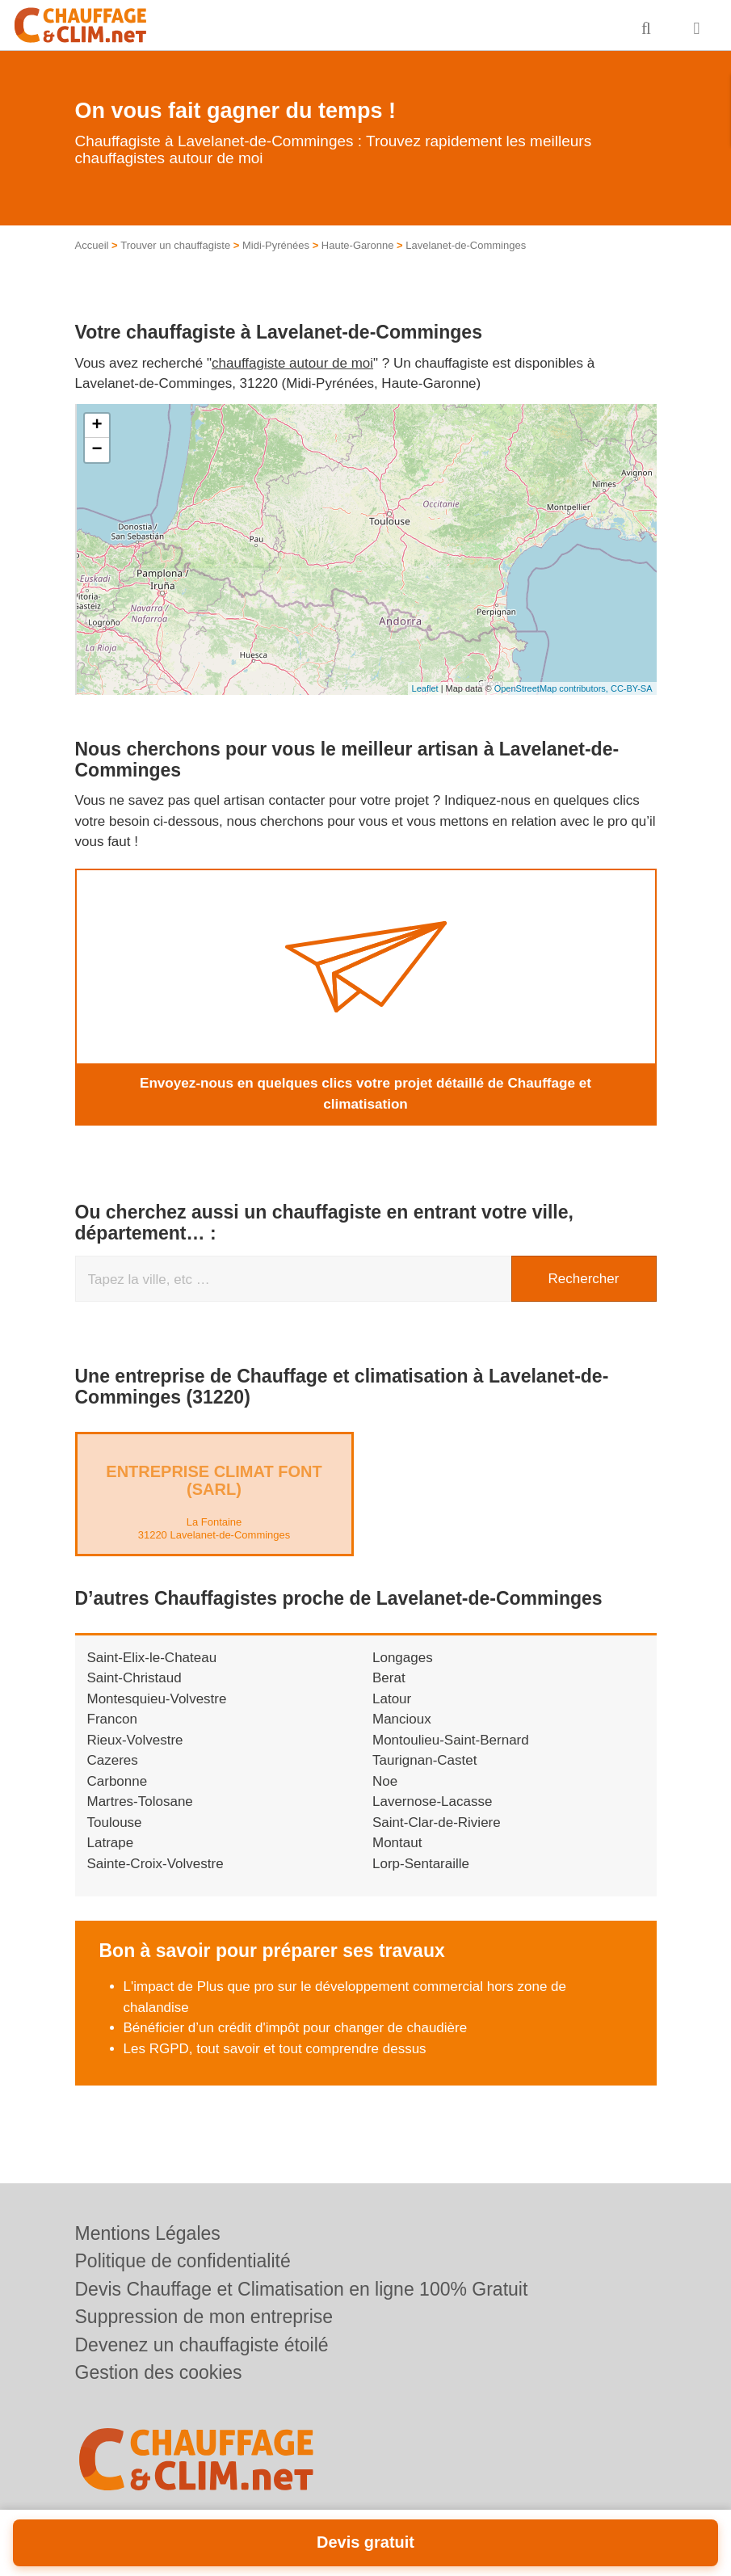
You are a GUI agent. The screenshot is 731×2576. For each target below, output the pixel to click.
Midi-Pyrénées (275, 245)
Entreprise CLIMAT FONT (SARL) (213, 1480)
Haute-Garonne (357, 245)
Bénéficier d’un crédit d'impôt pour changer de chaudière (296, 2027)
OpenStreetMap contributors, (552, 688)
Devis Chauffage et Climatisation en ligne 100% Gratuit (301, 2289)
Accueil (92, 245)
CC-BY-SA (632, 688)
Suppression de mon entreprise (204, 2316)
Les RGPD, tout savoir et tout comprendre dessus (275, 2048)
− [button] (96, 450)
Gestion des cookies (158, 2372)
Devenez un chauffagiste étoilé (202, 2344)
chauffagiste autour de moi (292, 363)
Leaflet (425, 688)
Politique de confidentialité (183, 2260)
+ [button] (96, 426)
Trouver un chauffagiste (175, 245)
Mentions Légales (148, 2233)
